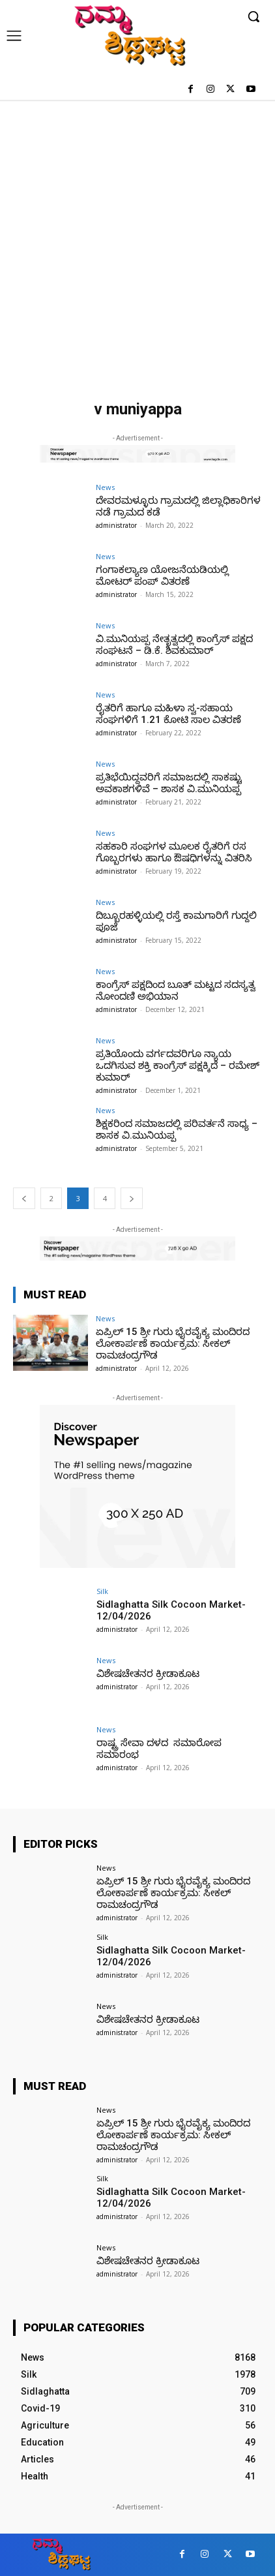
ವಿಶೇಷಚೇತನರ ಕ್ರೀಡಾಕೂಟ (147, 1673)
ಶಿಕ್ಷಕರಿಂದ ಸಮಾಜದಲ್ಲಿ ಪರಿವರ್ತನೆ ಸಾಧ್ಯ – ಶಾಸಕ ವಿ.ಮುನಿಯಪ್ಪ (176, 1129)
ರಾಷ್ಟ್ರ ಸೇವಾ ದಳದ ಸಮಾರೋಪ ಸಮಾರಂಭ (159, 1748)
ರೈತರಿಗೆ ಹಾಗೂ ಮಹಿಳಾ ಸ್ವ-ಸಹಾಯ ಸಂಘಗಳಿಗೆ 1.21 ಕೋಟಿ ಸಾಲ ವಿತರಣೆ (168, 714)
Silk (102, 1591)
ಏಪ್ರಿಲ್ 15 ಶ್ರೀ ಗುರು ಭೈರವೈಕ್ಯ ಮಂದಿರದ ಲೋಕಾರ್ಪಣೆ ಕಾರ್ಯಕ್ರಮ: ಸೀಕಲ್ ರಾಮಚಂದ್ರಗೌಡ (173, 1343)
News (105, 487)
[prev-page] (24, 1198)
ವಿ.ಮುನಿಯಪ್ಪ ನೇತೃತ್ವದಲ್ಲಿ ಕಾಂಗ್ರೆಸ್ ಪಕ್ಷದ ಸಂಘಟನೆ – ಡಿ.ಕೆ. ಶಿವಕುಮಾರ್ (174, 644)
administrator (116, 525)
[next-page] (132, 1198)
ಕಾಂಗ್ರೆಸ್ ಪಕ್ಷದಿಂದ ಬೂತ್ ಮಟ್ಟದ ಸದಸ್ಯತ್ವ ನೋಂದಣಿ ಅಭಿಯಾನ (175, 990)
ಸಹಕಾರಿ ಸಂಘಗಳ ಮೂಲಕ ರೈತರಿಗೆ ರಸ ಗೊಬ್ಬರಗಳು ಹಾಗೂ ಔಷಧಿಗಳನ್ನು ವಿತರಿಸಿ (174, 852)
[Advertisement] (137, 244)
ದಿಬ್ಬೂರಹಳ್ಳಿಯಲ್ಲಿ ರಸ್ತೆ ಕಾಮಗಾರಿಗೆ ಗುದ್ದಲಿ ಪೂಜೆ (176, 921)
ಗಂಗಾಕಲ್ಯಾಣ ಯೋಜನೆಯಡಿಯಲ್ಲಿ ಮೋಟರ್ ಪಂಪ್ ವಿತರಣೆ (162, 575)
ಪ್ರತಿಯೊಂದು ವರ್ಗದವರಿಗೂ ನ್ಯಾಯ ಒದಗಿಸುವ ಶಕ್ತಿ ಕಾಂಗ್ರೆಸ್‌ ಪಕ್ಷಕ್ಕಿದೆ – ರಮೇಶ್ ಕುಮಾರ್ (177, 1065)
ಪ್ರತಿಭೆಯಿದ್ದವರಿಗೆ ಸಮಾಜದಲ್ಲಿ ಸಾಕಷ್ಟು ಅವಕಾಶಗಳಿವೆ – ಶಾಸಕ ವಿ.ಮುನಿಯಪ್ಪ (169, 783)
